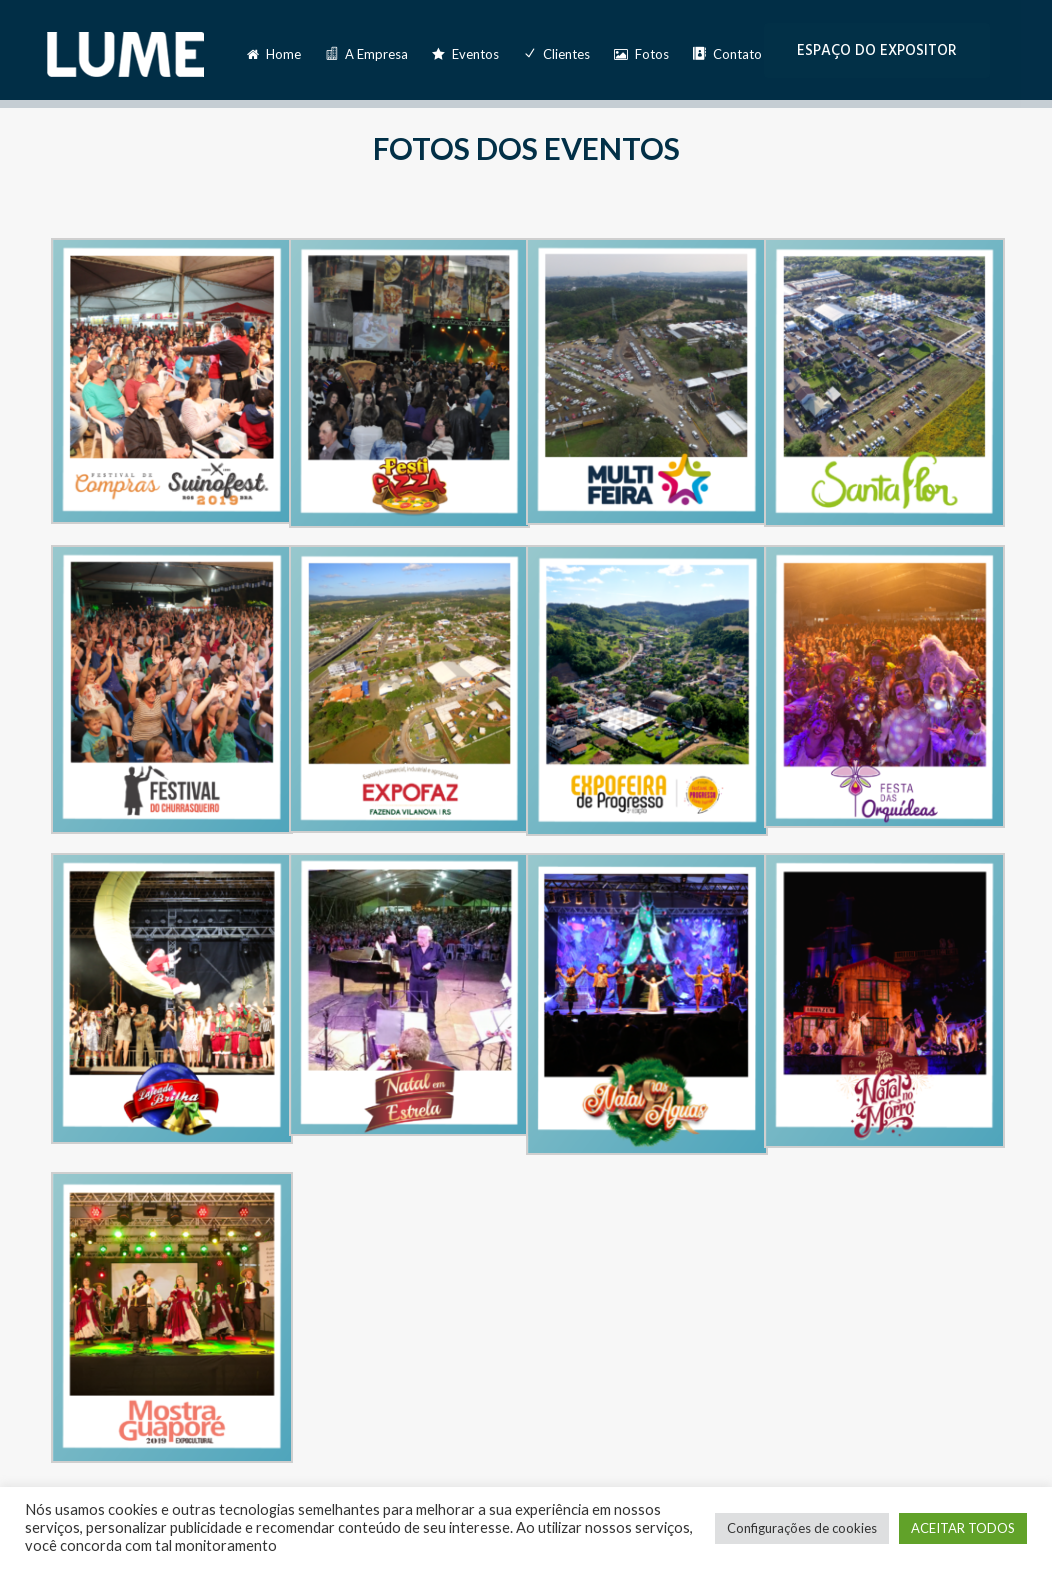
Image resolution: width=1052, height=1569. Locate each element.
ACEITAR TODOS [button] (963, 1528)
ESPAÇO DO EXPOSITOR (877, 50)
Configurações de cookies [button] (802, 1528)
